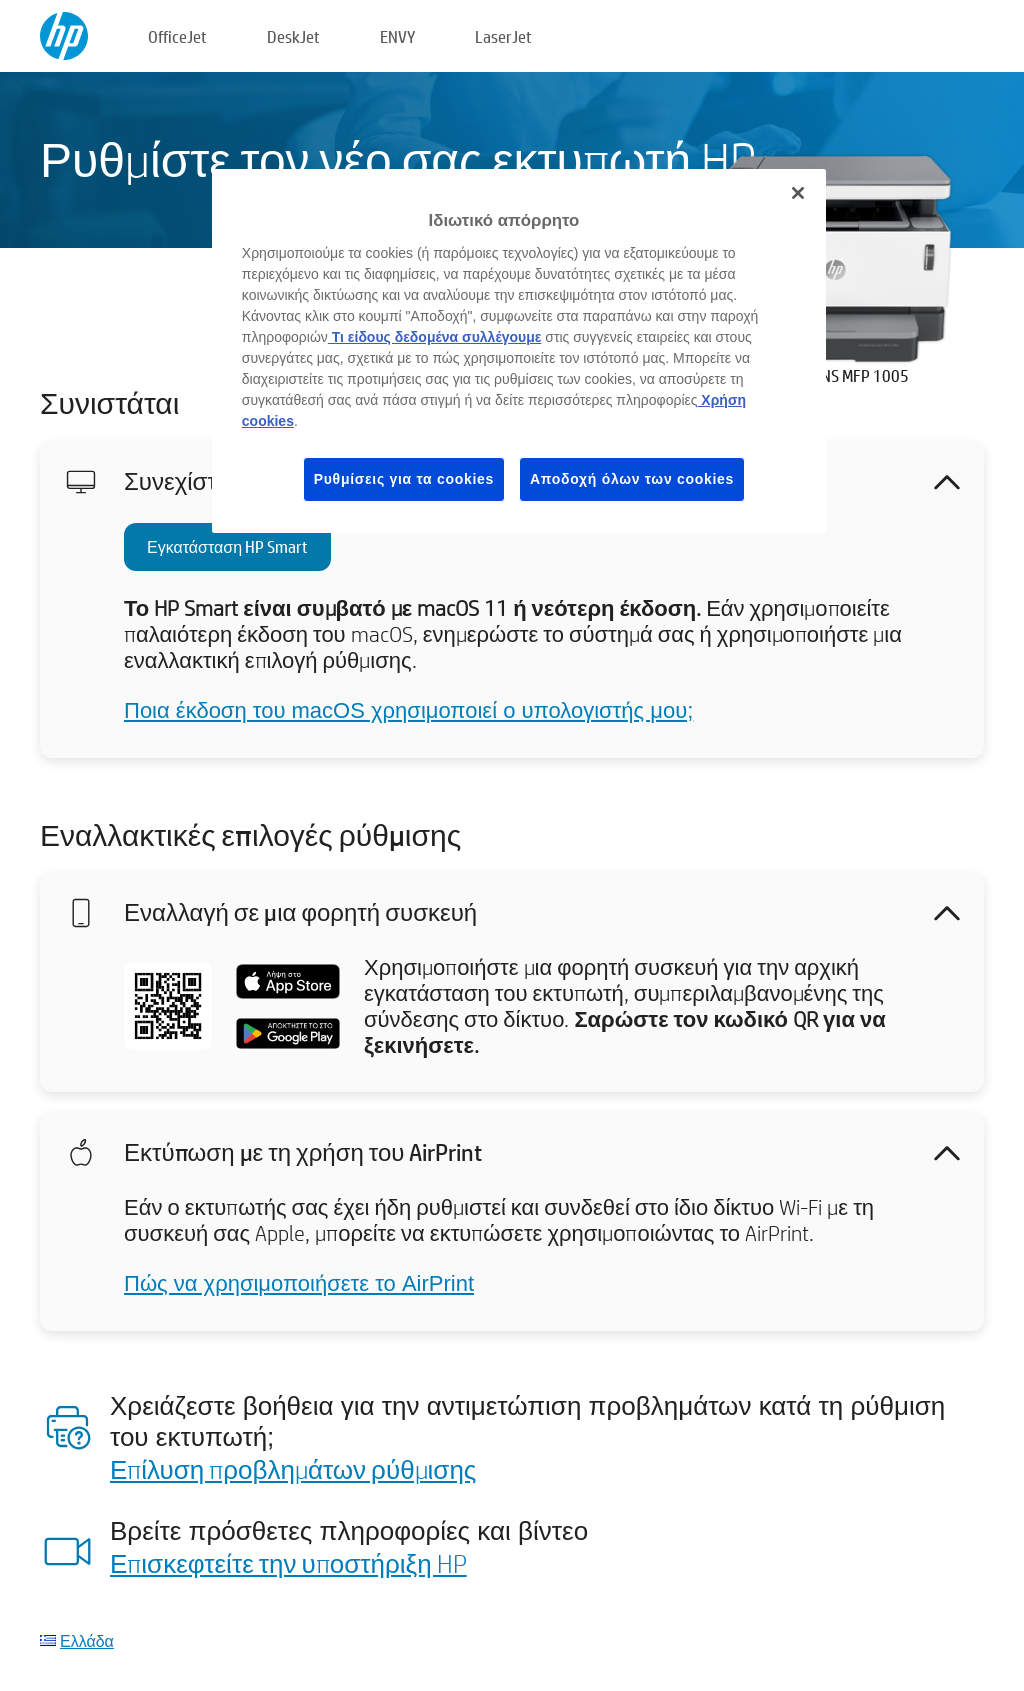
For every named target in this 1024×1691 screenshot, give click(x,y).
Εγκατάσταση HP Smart (227, 546)
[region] (519, 351)
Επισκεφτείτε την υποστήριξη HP (288, 1563)
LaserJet (503, 36)
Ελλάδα (87, 1640)
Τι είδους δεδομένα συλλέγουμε (435, 337)
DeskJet (293, 36)
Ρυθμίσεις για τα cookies (404, 479)
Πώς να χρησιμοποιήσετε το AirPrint (299, 1283)
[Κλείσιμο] (798, 193)
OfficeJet (177, 36)
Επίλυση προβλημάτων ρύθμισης (293, 1469)
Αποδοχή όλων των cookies (632, 479)
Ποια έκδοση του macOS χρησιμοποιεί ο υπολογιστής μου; (408, 710)
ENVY (397, 36)
